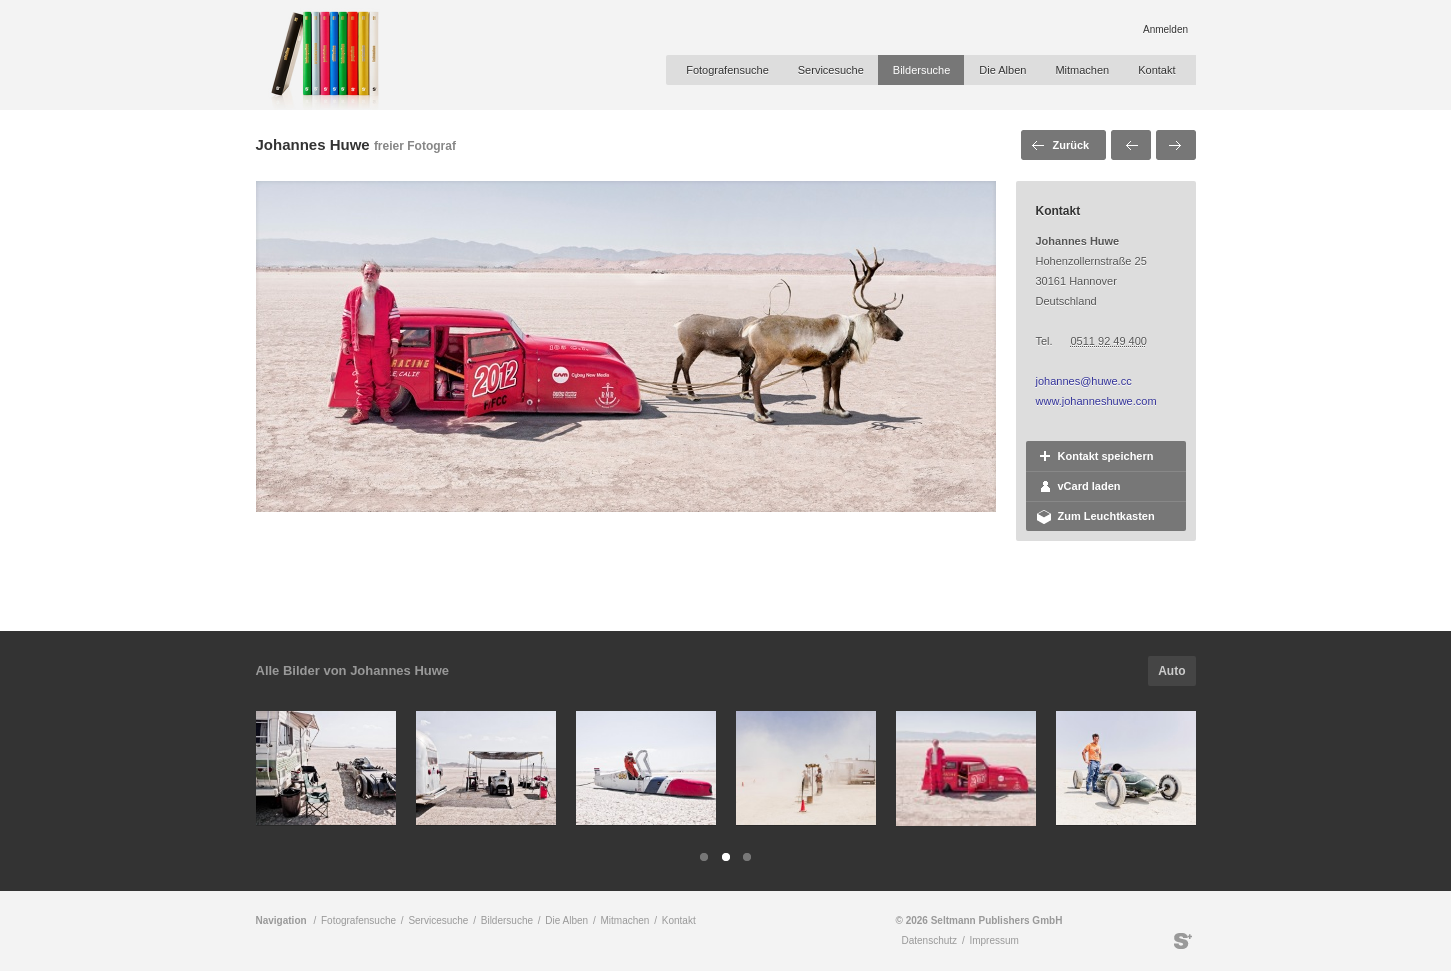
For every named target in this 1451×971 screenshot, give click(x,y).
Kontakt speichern (1106, 456)
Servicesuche (831, 70)
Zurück (1071, 145)
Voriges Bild (1131, 145)
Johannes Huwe (313, 144)
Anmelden (1165, 29)
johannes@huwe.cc (1084, 381)
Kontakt (1156, 70)
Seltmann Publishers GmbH (1183, 941)
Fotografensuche (727, 70)
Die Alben (1002, 70)
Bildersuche (921, 70)
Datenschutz (930, 940)
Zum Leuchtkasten (1106, 516)
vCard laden (1089, 486)
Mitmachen (1082, 70)
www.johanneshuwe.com (1096, 401)
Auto (1171, 671)
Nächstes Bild (1176, 145)
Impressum (993, 940)
